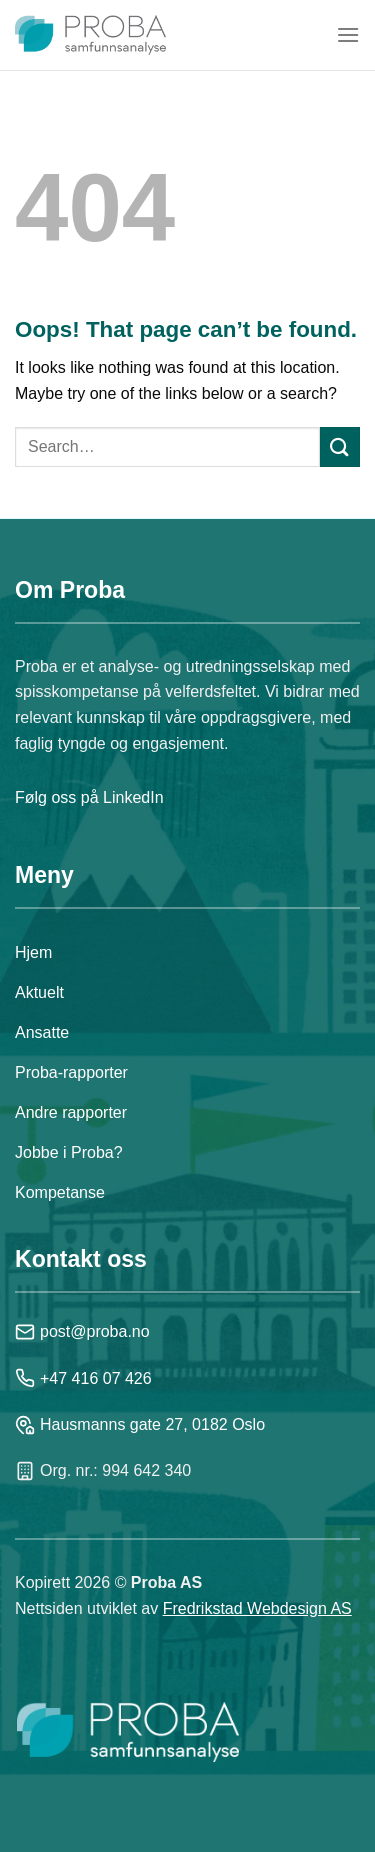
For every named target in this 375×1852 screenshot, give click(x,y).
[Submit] (340, 446)
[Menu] (348, 34)
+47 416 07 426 (83, 1378)
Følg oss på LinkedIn (89, 797)
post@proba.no (82, 1332)
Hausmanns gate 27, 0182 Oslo (140, 1425)
